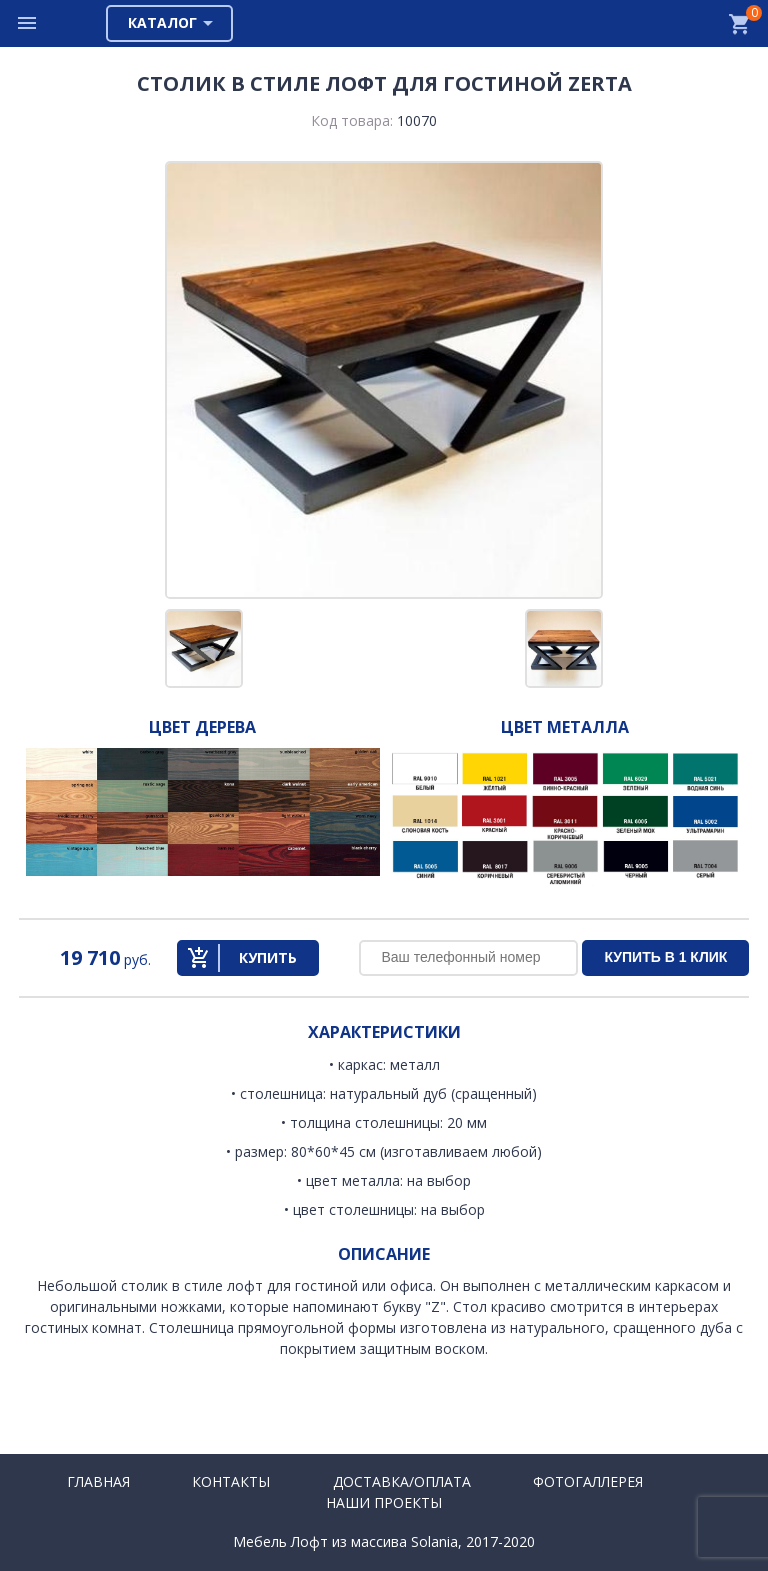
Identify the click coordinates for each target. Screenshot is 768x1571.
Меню (28, 23)
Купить (268, 957)
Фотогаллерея (588, 1481)
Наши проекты (384, 1502)
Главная (98, 1481)
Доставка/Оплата (402, 1481)
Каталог (162, 22)
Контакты (231, 1481)
